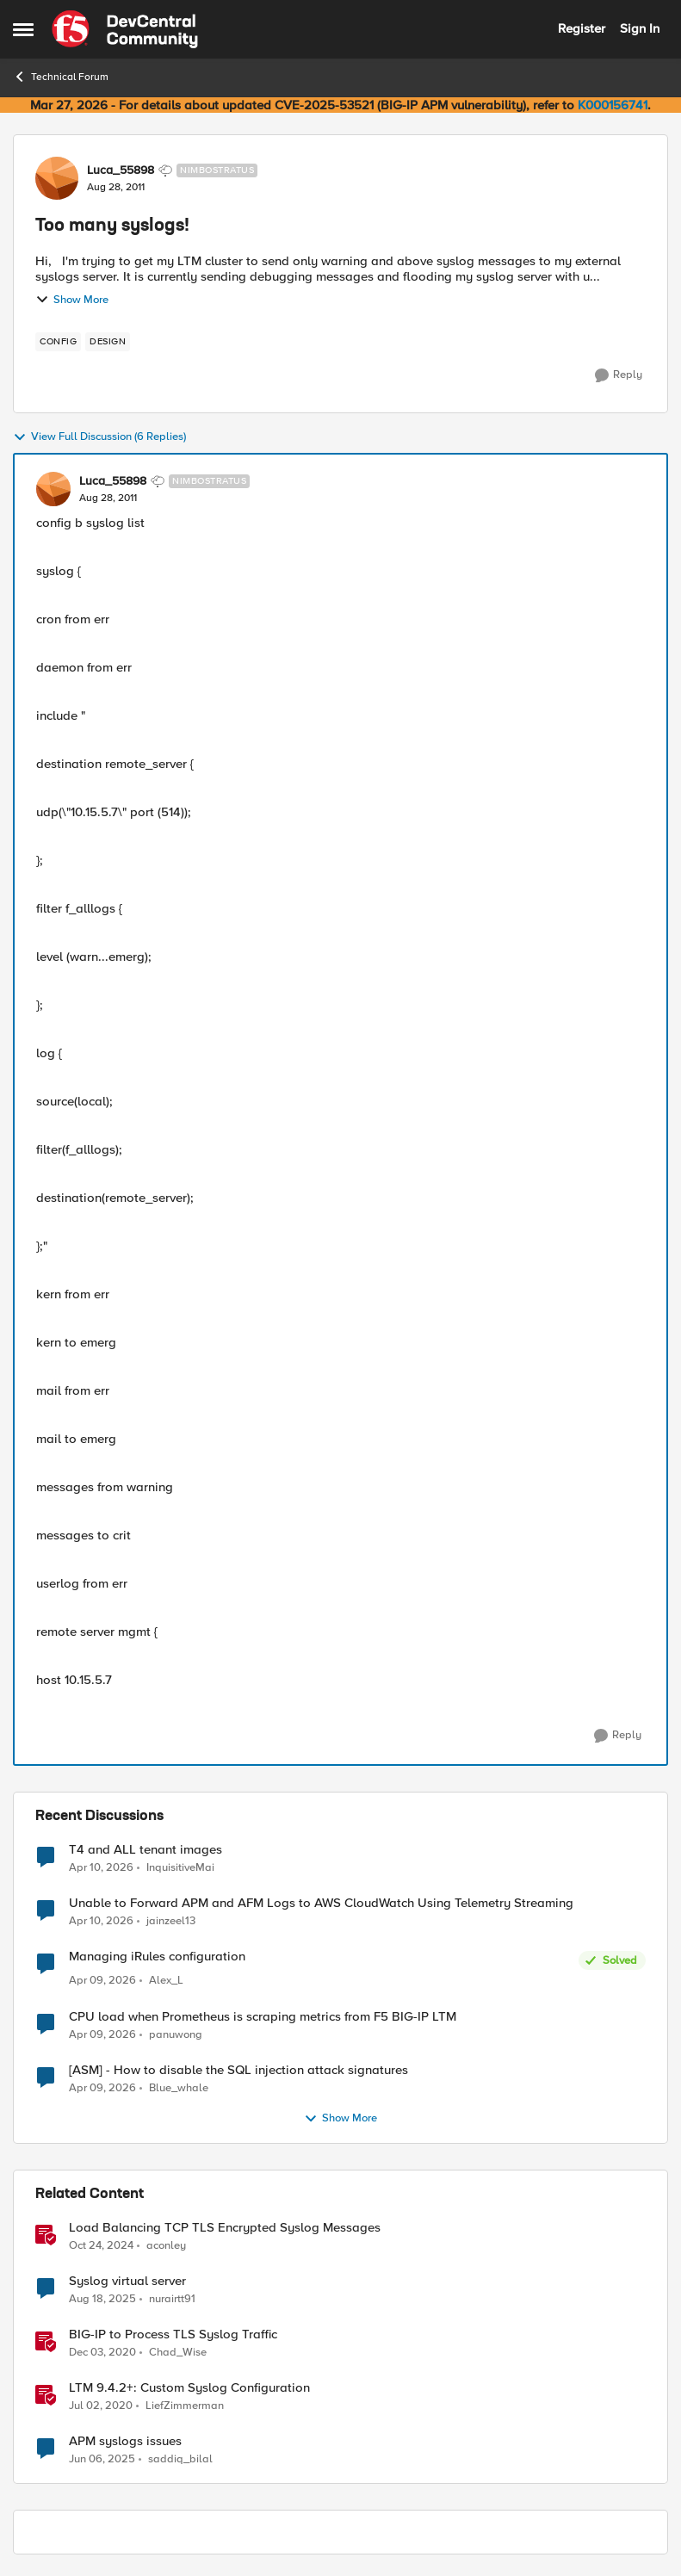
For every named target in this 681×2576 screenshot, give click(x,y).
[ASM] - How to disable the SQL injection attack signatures (238, 2070)
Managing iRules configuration (157, 1956)
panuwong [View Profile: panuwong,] (175, 2034)
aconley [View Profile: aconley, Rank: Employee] (166, 2245)
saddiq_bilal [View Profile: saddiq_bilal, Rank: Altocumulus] (180, 2458)
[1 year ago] (101, 2245)
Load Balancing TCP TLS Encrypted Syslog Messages (225, 2227)
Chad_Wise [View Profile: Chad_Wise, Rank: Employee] (178, 2351)
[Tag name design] (107, 341)
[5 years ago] (102, 2352)
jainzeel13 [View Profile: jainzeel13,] (170, 1921)
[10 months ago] (102, 2299)
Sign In (639, 28)
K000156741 (612, 105)
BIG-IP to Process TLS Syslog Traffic (173, 2334)
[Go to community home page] (124, 29)
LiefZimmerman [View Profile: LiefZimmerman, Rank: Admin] (184, 2405)
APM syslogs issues (125, 2441)
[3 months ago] (101, 1867)
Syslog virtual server (127, 2281)
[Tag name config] (58, 341)
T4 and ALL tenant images (145, 1849)
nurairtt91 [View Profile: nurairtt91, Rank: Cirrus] (172, 2298)
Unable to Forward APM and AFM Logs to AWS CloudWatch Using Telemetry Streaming (321, 1903)
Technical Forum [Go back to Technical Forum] (60, 77)
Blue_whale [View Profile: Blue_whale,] (178, 2087)
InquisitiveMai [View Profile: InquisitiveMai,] (180, 1867)
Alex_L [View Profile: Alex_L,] (166, 1980)
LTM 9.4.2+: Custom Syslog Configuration (189, 2388)
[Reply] (618, 375)
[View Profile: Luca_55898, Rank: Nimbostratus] (56, 178)
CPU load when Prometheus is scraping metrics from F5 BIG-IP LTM (262, 2016)
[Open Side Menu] (23, 29)
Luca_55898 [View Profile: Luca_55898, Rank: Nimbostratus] (120, 170)
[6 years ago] (101, 2405)
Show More (71, 300)
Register (581, 28)
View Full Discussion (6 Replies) (99, 437)
